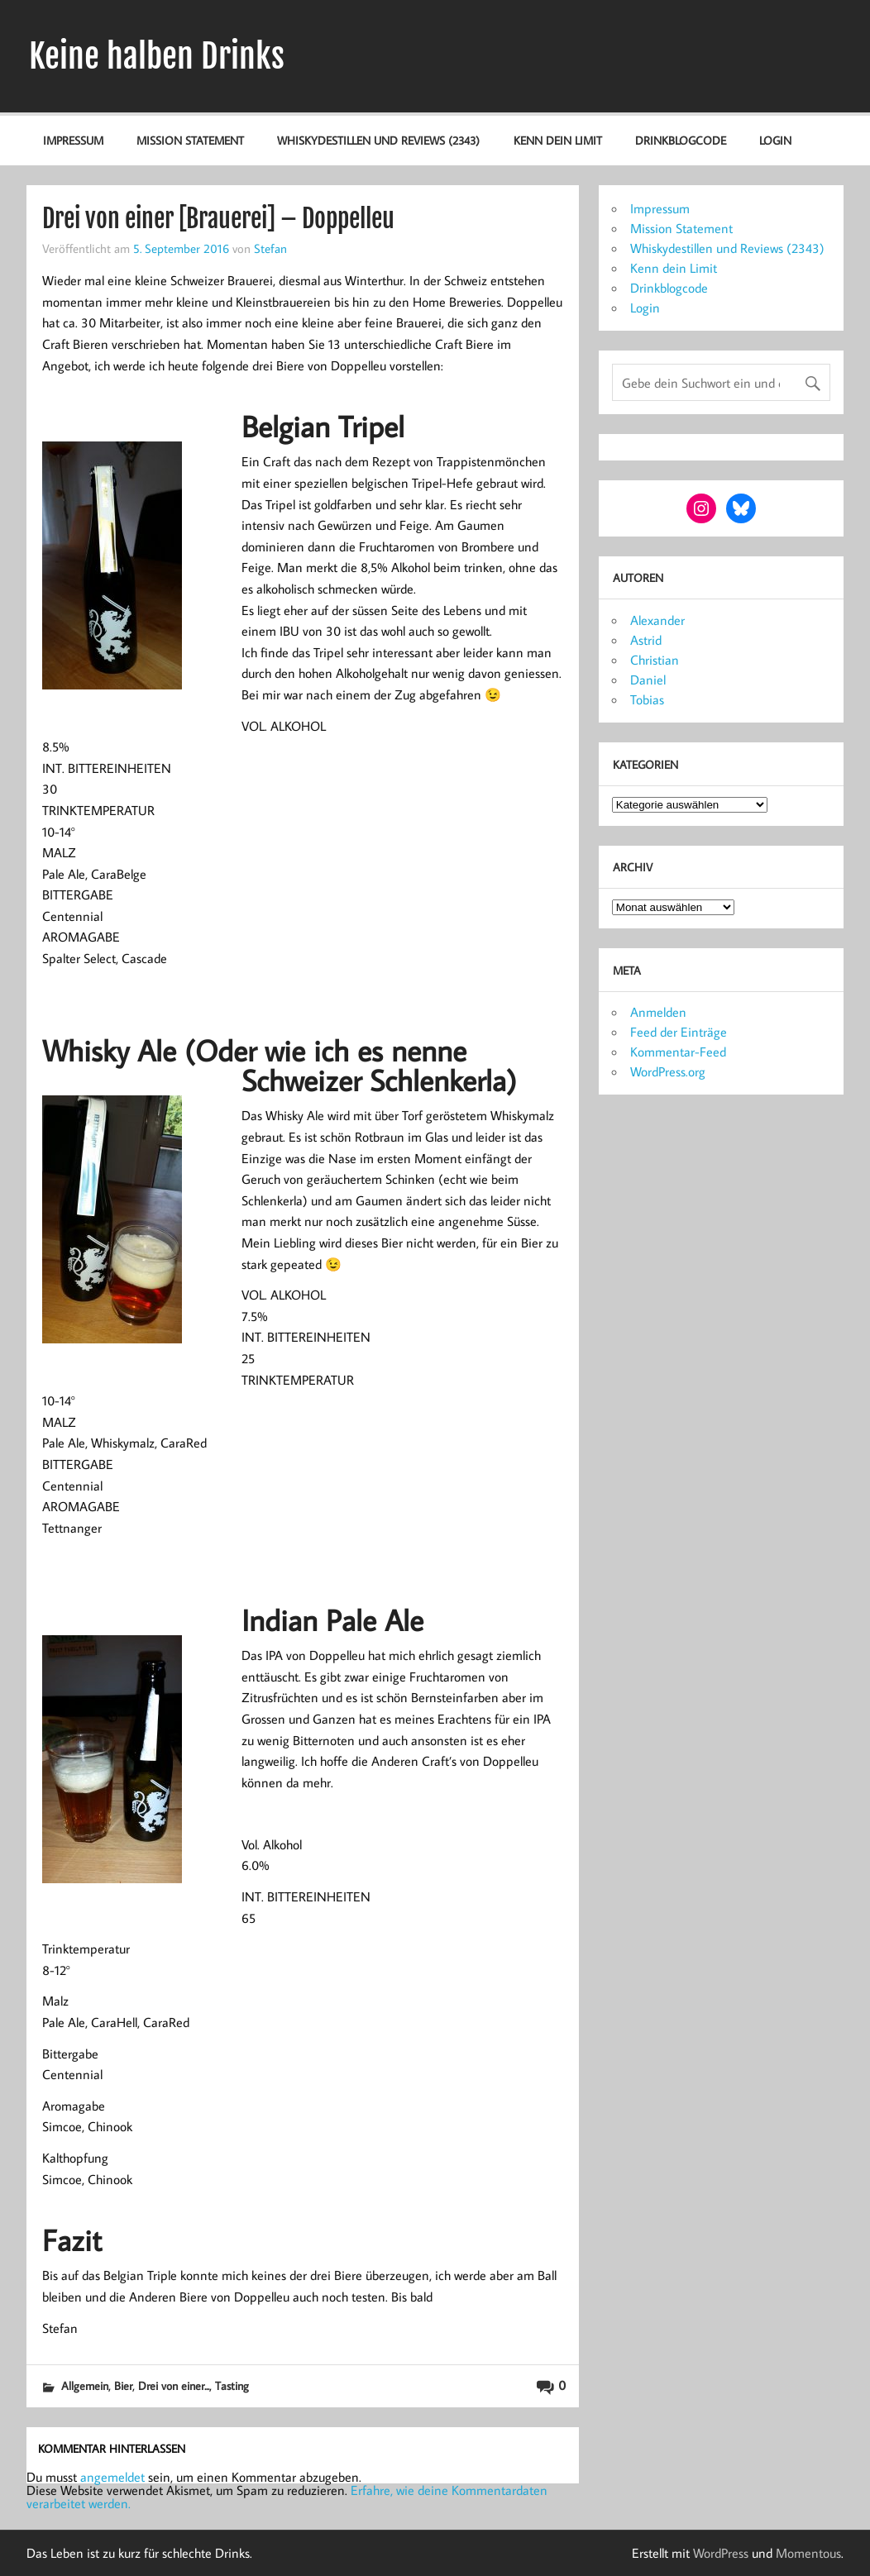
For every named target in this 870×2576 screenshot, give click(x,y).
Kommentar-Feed (678, 1051)
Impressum (73, 140)
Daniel (648, 679)
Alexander (657, 620)
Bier (123, 2385)
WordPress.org (667, 1071)
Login (775, 140)
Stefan (270, 248)
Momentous (808, 2553)
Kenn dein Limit (558, 140)
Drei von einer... (173, 2385)
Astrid (646, 640)
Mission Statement (190, 140)
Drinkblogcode (680, 140)
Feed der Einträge (678, 1031)
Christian (654, 659)
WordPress (720, 2553)
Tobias (647, 699)
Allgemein (84, 2385)
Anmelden (658, 1012)
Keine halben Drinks (156, 56)
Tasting (232, 2385)
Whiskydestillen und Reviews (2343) (378, 140)
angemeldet (112, 2477)
